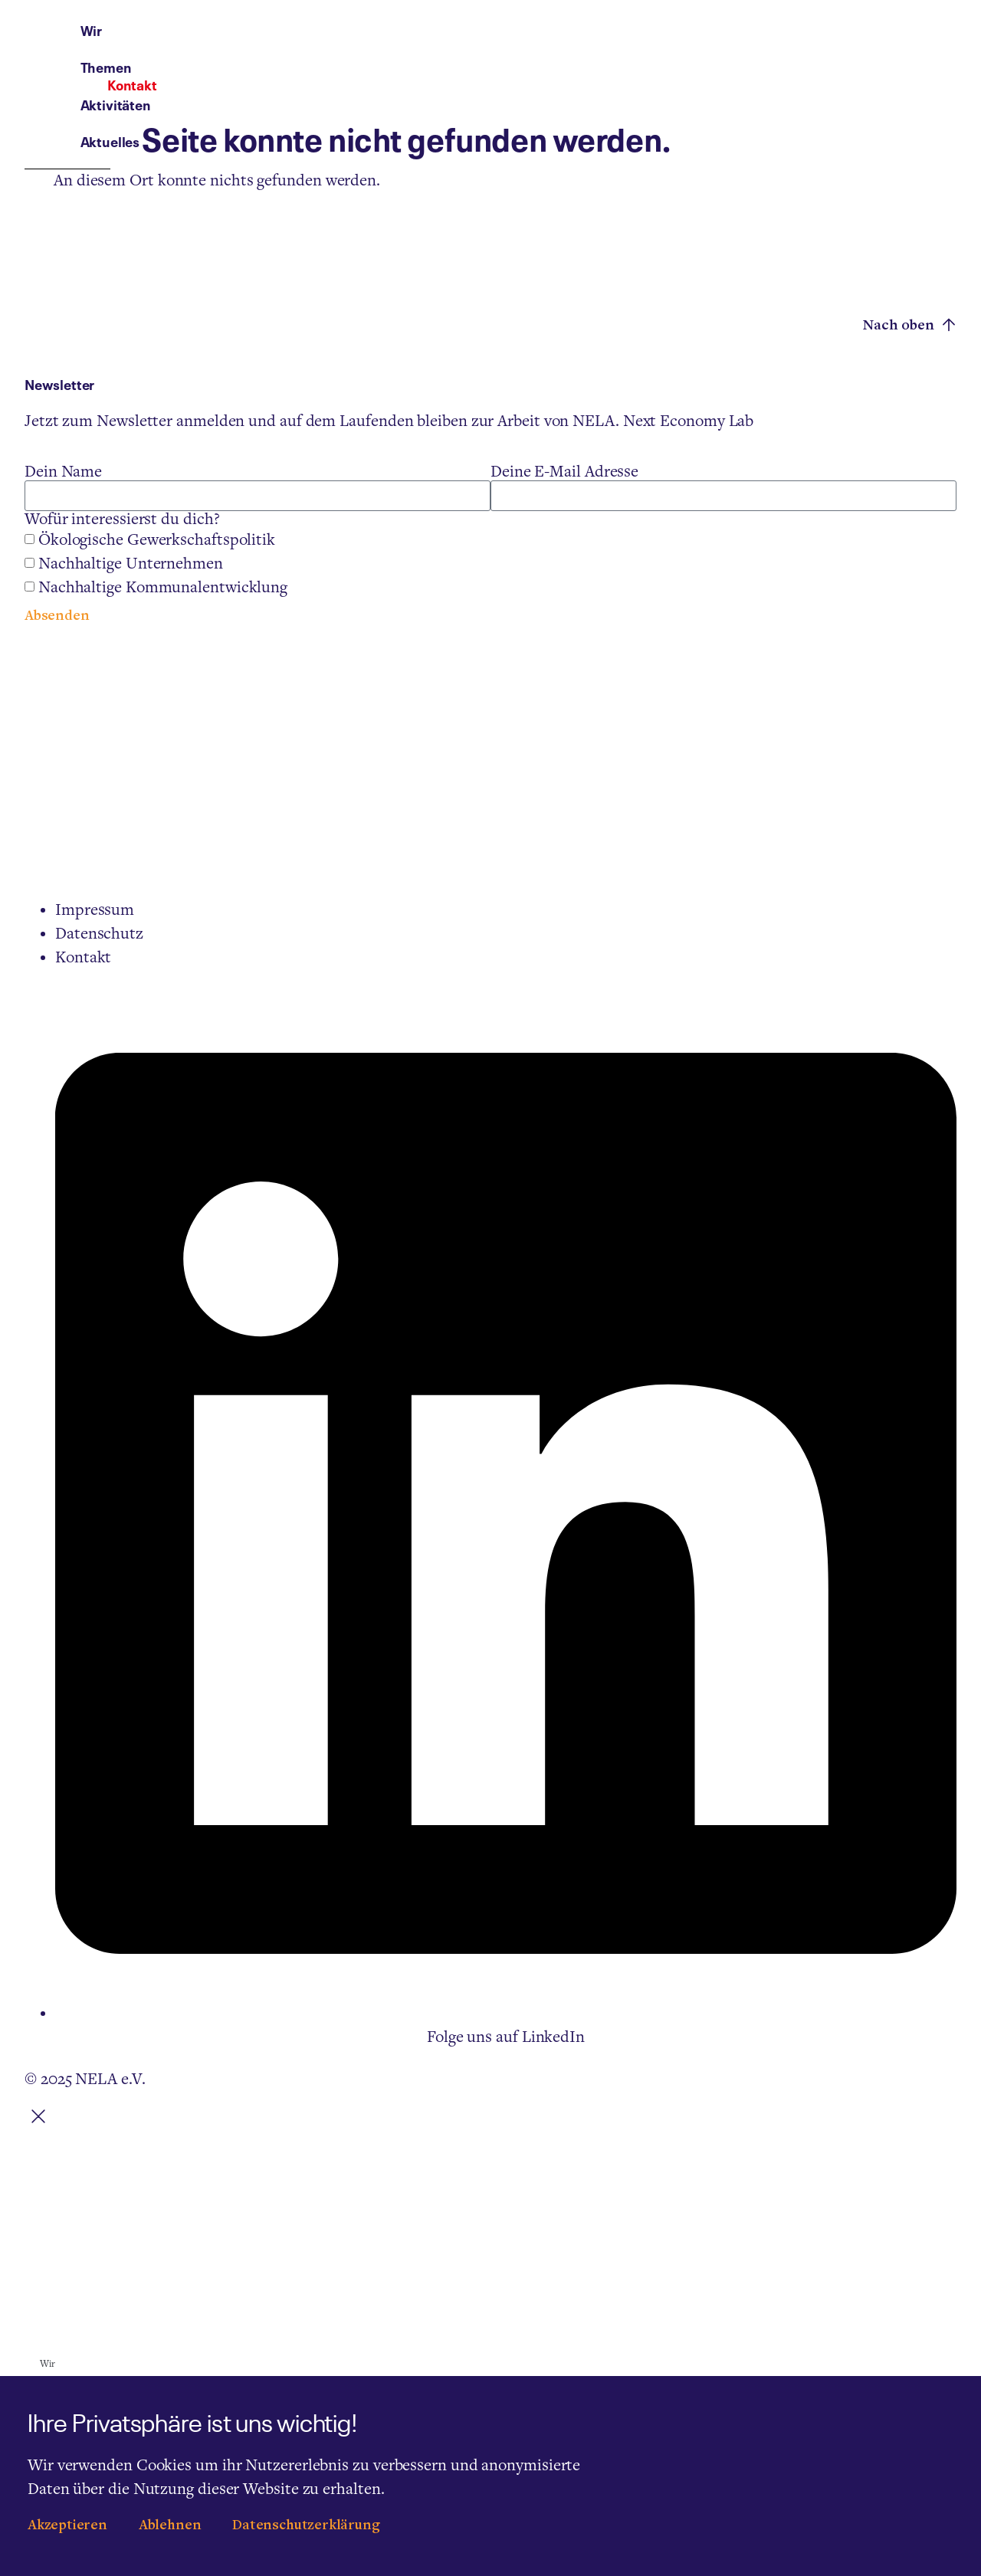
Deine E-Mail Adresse (564, 472)
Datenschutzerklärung (305, 2526)
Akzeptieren (67, 2526)
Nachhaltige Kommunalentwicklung (162, 588)
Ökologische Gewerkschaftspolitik (156, 540)
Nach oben (909, 325)
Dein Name (63, 472)
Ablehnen (170, 2526)
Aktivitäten (608, 43)
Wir (450, 43)
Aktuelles (703, 43)
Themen (517, 43)
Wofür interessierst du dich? (122, 519)
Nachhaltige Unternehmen (130, 564)
